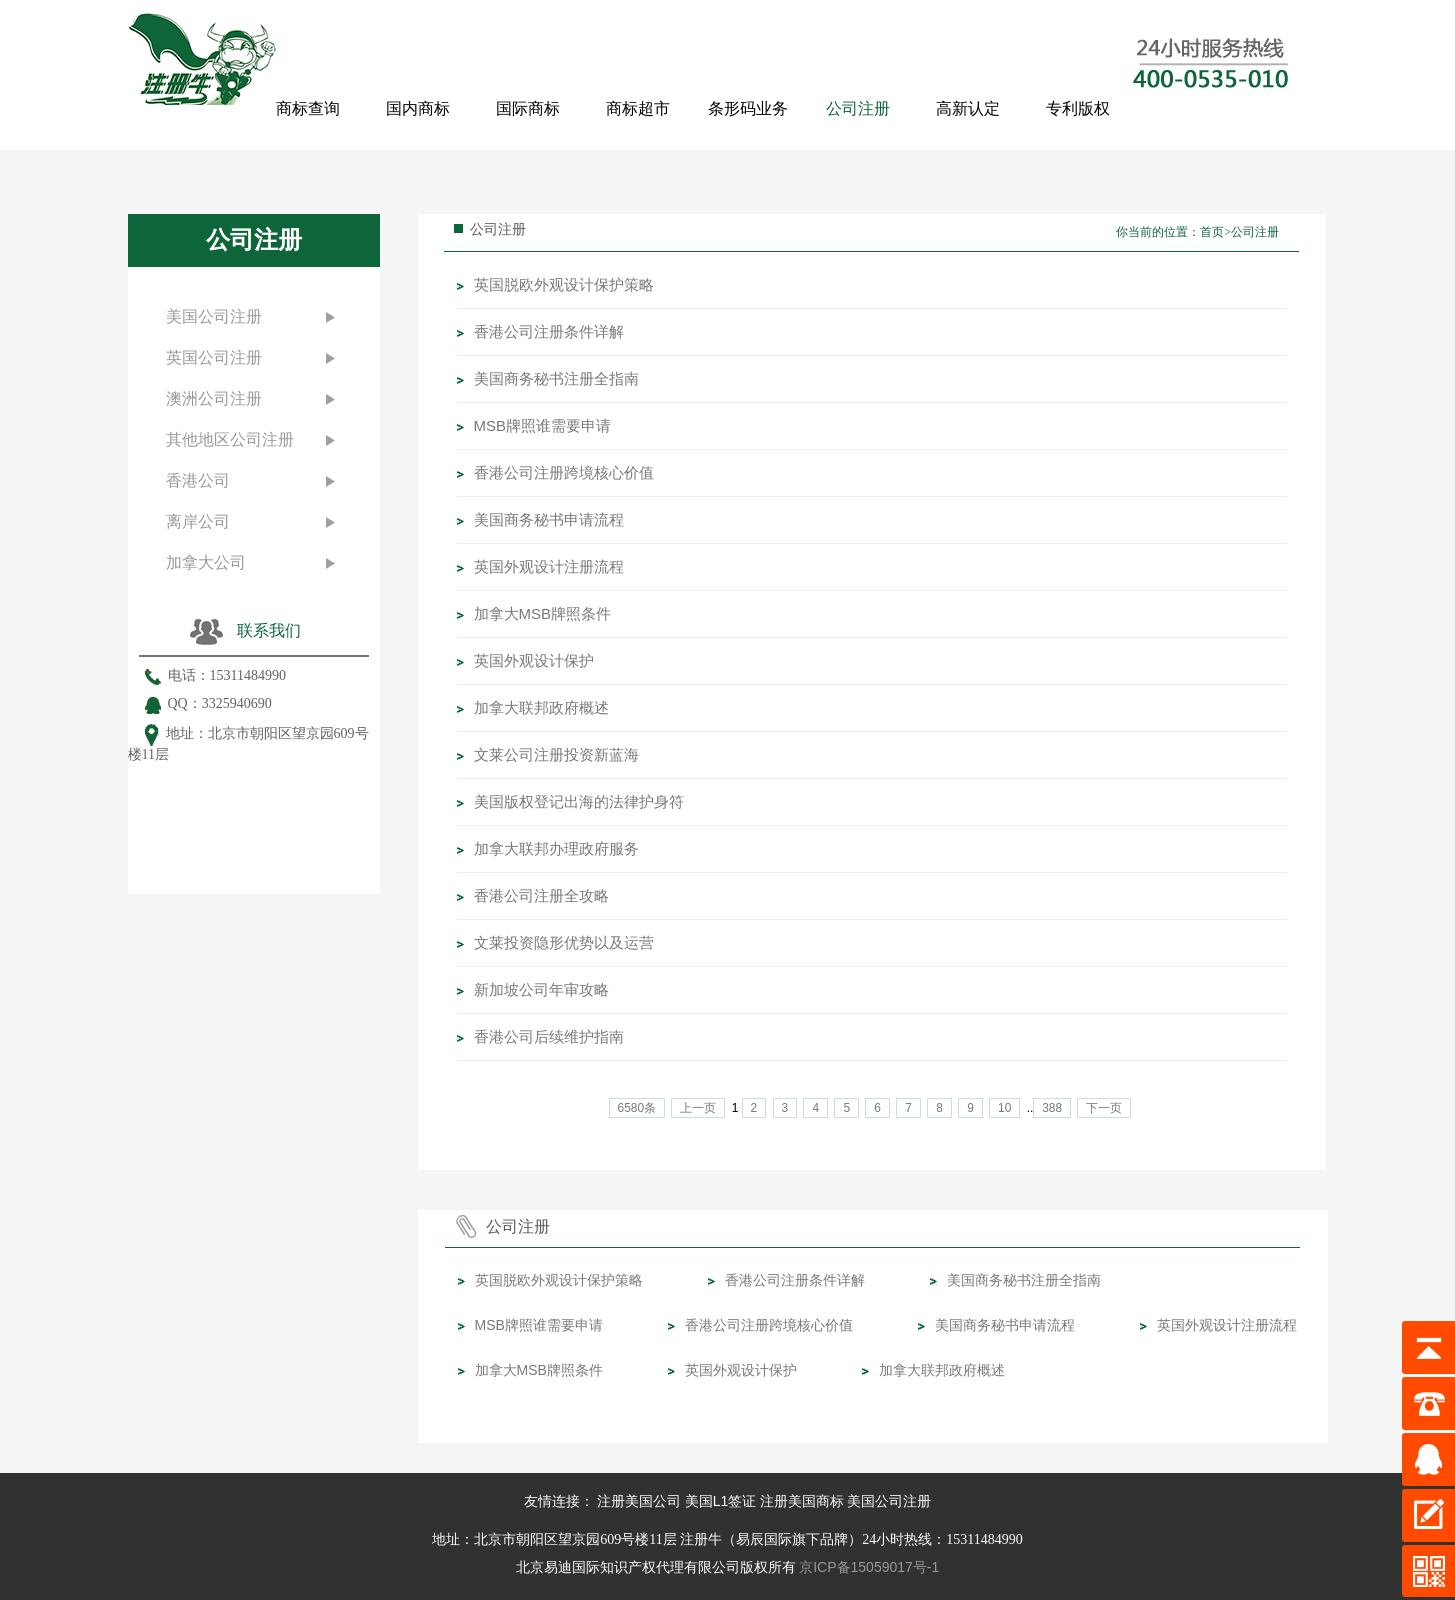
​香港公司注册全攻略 (541, 895)
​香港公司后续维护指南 (549, 1036)
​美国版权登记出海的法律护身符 (579, 801)
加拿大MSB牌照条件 (543, 613)
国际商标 (528, 108)
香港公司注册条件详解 (549, 331)
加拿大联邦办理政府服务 (556, 848)
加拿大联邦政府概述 (541, 707)
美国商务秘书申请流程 (549, 519)
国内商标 (418, 108)
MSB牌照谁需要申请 (543, 425)
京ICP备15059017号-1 (869, 1567)
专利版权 (1078, 108)
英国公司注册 (214, 357)
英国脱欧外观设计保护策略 (564, 284)
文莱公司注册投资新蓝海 (556, 754)
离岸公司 (198, 521)
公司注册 (858, 108)
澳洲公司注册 (214, 398)
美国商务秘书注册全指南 (556, 378)
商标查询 (308, 108)
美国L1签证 (721, 1501)
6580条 (637, 1108)
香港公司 (198, 480)
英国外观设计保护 (534, 660)
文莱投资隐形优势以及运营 (564, 942)
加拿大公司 (206, 562)
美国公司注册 (214, 316)
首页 (1212, 232)
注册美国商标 (802, 1501)
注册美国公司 (639, 1501)
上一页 (698, 1108)
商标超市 (638, 108)
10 (1004, 1108)
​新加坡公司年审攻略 (541, 989)
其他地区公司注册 (230, 439)
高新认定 (968, 108)
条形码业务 (748, 108)
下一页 (1104, 1108)
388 (1052, 1108)
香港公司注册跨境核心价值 (564, 472)
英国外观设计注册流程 (549, 566)
